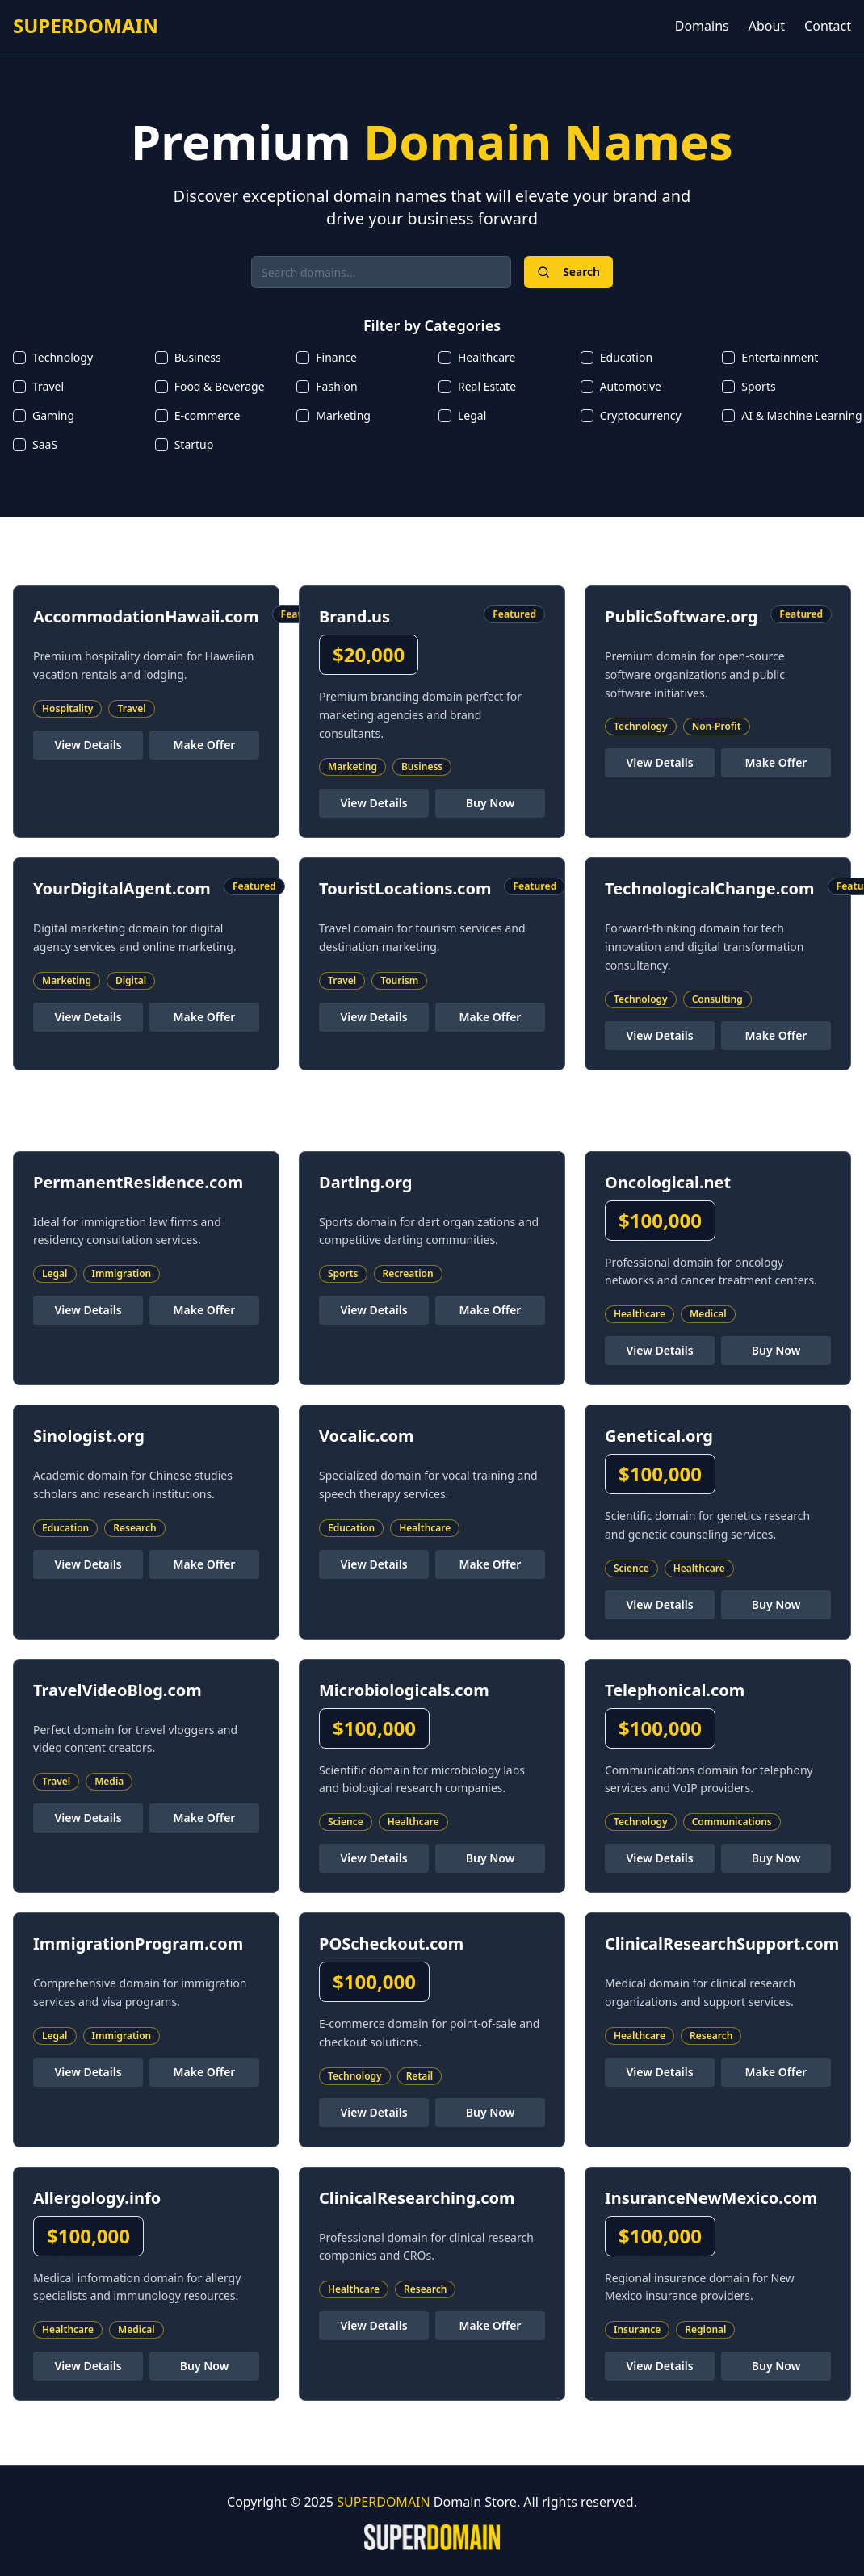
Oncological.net (668, 1182)
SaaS (44, 444)
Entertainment (779, 357)
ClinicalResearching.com (416, 2198)
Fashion (336, 386)
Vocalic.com (366, 1436)
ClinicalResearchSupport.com (722, 1943)
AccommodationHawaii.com (146, 616)
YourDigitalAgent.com (122, 888)
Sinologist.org (89, 1436)
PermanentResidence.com (138, 1182)
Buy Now (490, 802)
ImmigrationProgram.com (138, 1943)
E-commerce (207, 415)
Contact (827, 26)
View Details (87, 744)
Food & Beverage (219, 386)
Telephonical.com (674, 1690)
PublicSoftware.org (681, 616)
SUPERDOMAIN (85, 26)
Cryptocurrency (641, 415)
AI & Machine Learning (801, 415)
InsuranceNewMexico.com (711, 2198)
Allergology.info (97, 2198)
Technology (62, 357)
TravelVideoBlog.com (117, 1690)
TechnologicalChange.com (710, 888)
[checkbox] (19, 357)
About (767, 26)
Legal (472, 415)
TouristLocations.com (405, 888)
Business (197, 357)
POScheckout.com (391, 1943)
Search (568, 271)
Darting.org (365, 1182)
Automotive (630, 386)
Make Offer (205, 744)
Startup (194, 444)
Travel (48, 386)
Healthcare (486, 357)
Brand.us (354, 616)
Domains (702, 26)
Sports (758, 386)
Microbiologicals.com (404, 1690)
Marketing (343, 415)
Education (626, 357)
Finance (336, 357)
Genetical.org (659, 1436)
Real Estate (487, 386)
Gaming (53, 415)
